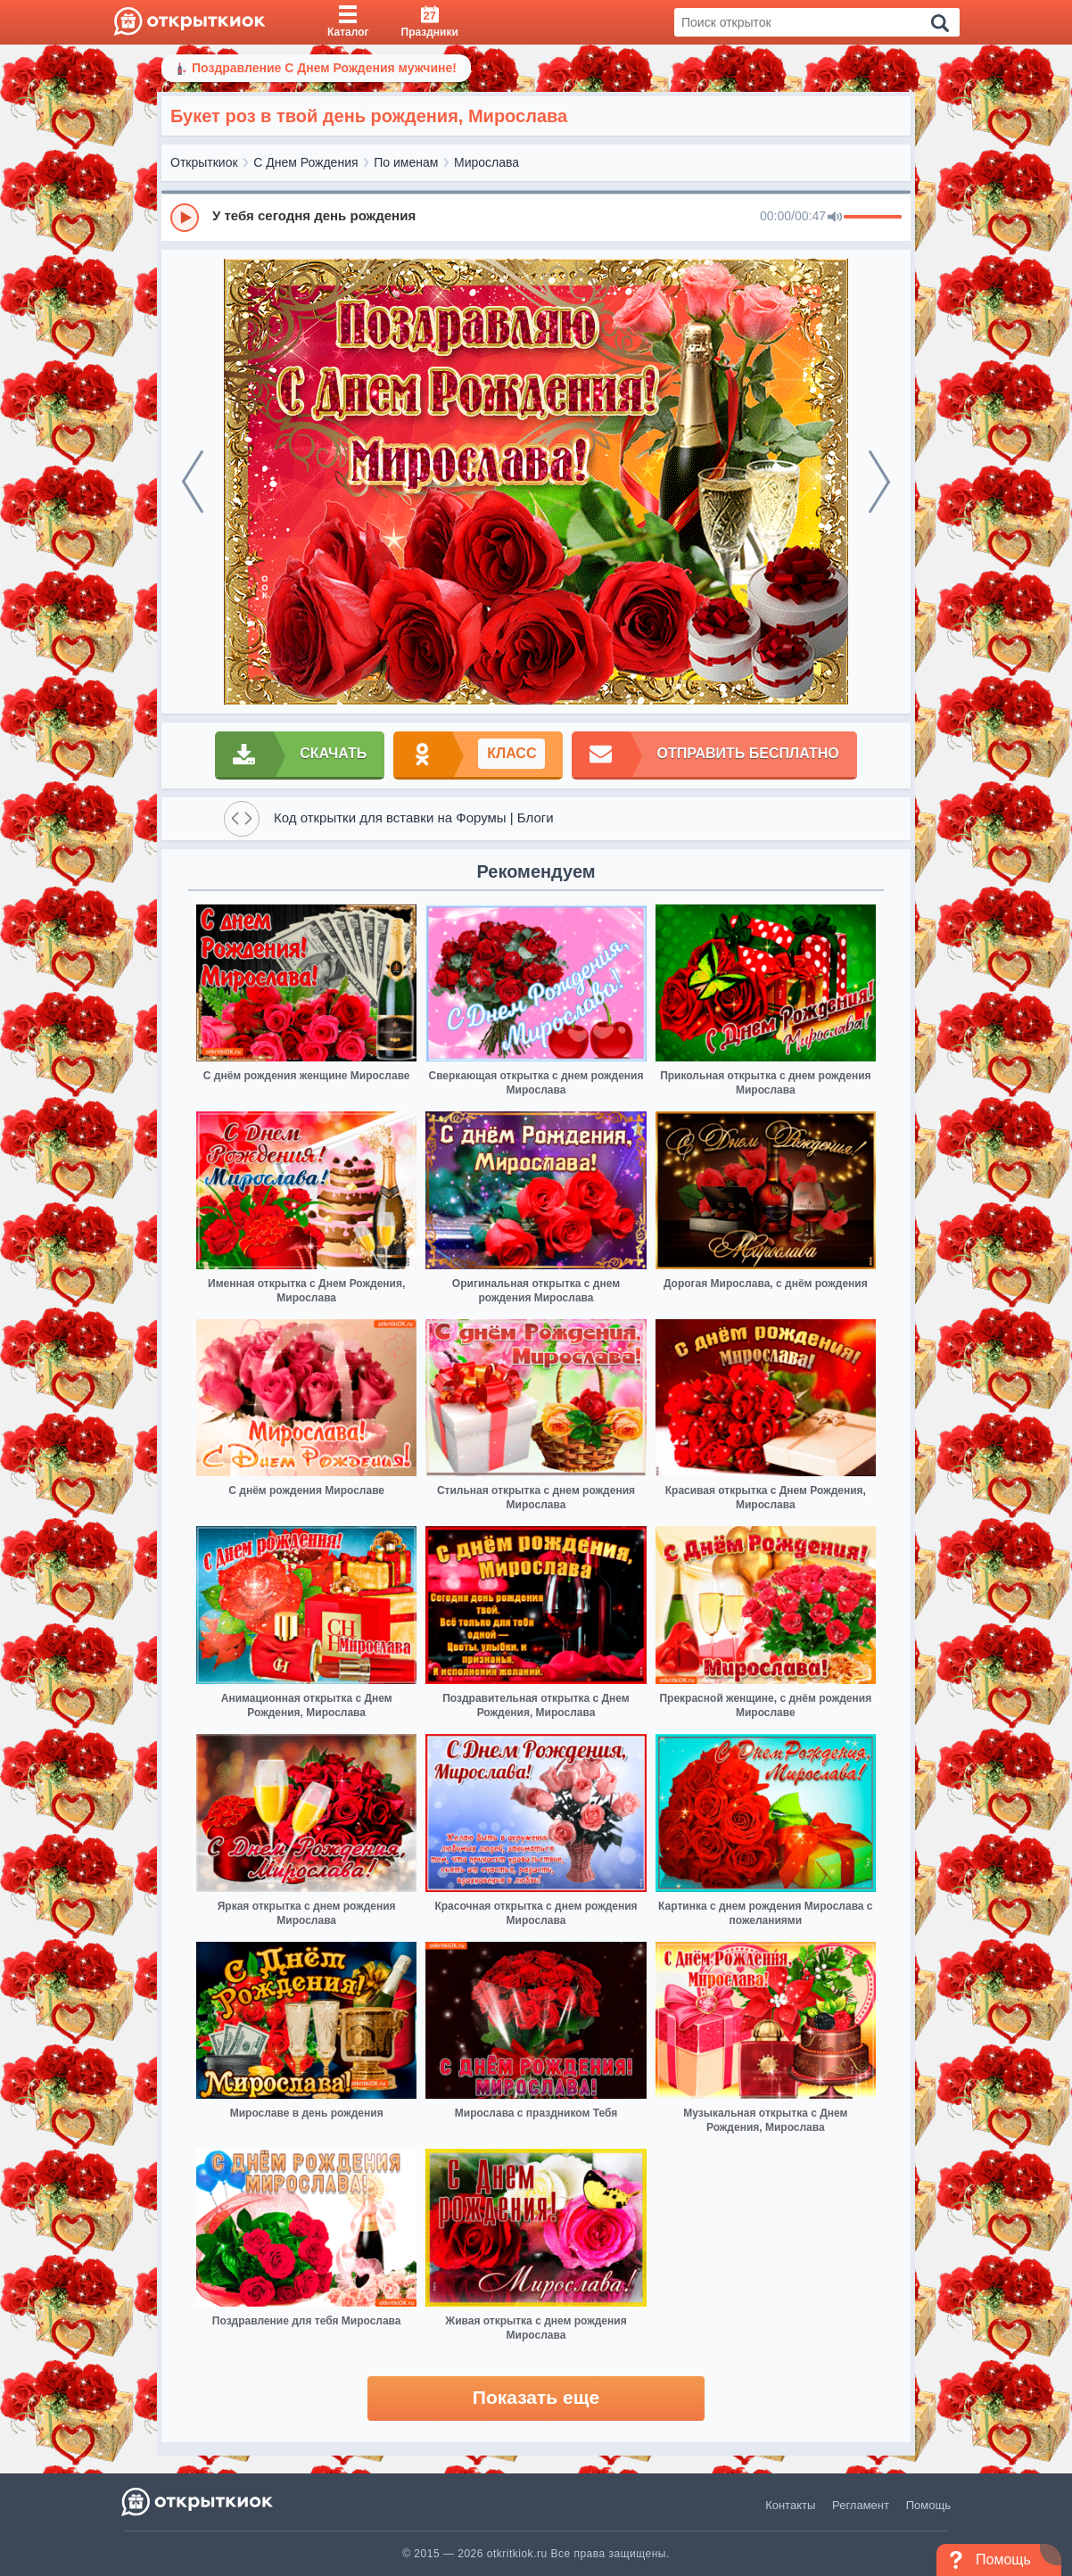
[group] (536, 217)
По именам (406, 162)
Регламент (860, 2505)
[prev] (192, 482)
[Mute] (835, 218)
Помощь (928, 2505)
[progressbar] (873, 217)
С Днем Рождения (305, 162)
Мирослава (486, 162)
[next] (879, 482)
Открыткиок (204, 162)
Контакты (790, 2505)
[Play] (184, 217)
